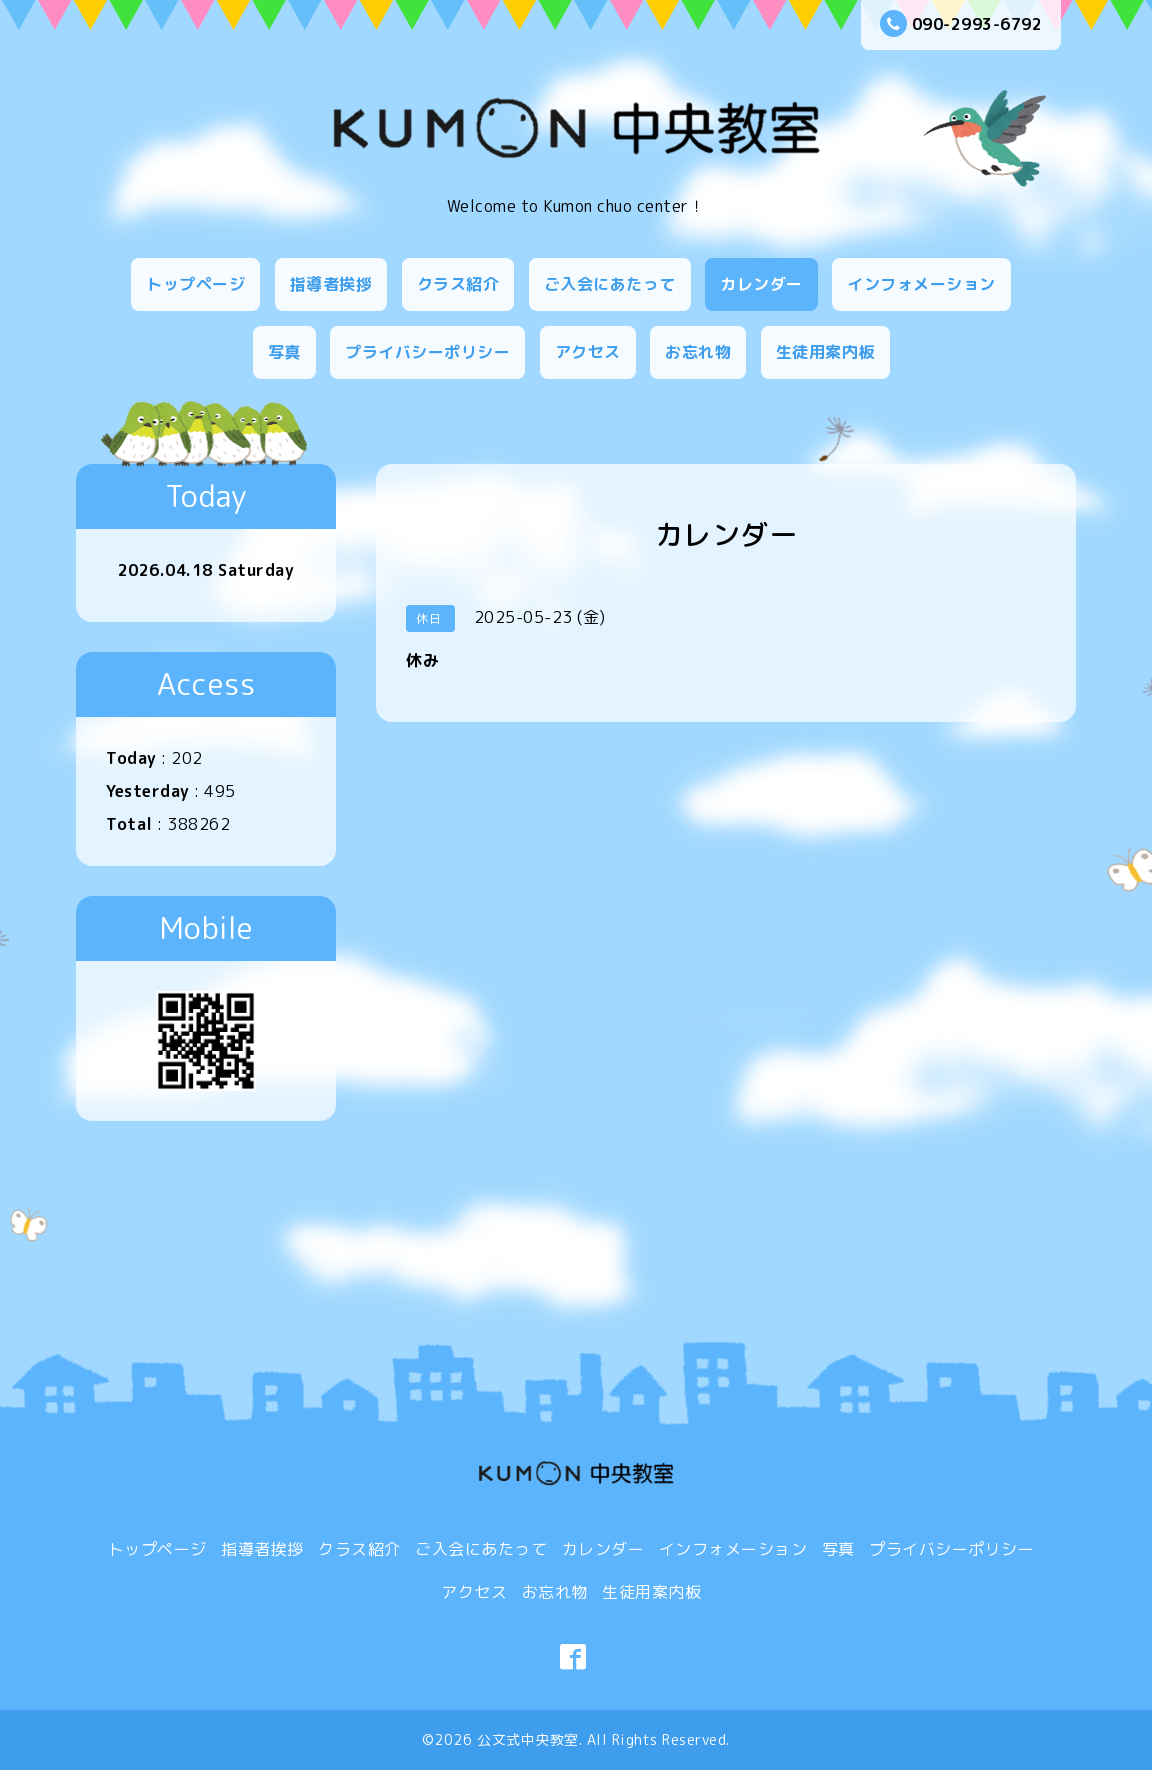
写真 (284, 352)
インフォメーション (921, 284)
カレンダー (761, 284)
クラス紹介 (458, 284)
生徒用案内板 (825, 352)
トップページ (195, 284)
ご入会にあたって (610, 284)
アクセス (588, 352)
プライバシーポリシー (427, 352)
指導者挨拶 (331, 284)
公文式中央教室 (528, 1739)
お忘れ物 (698, 352)
